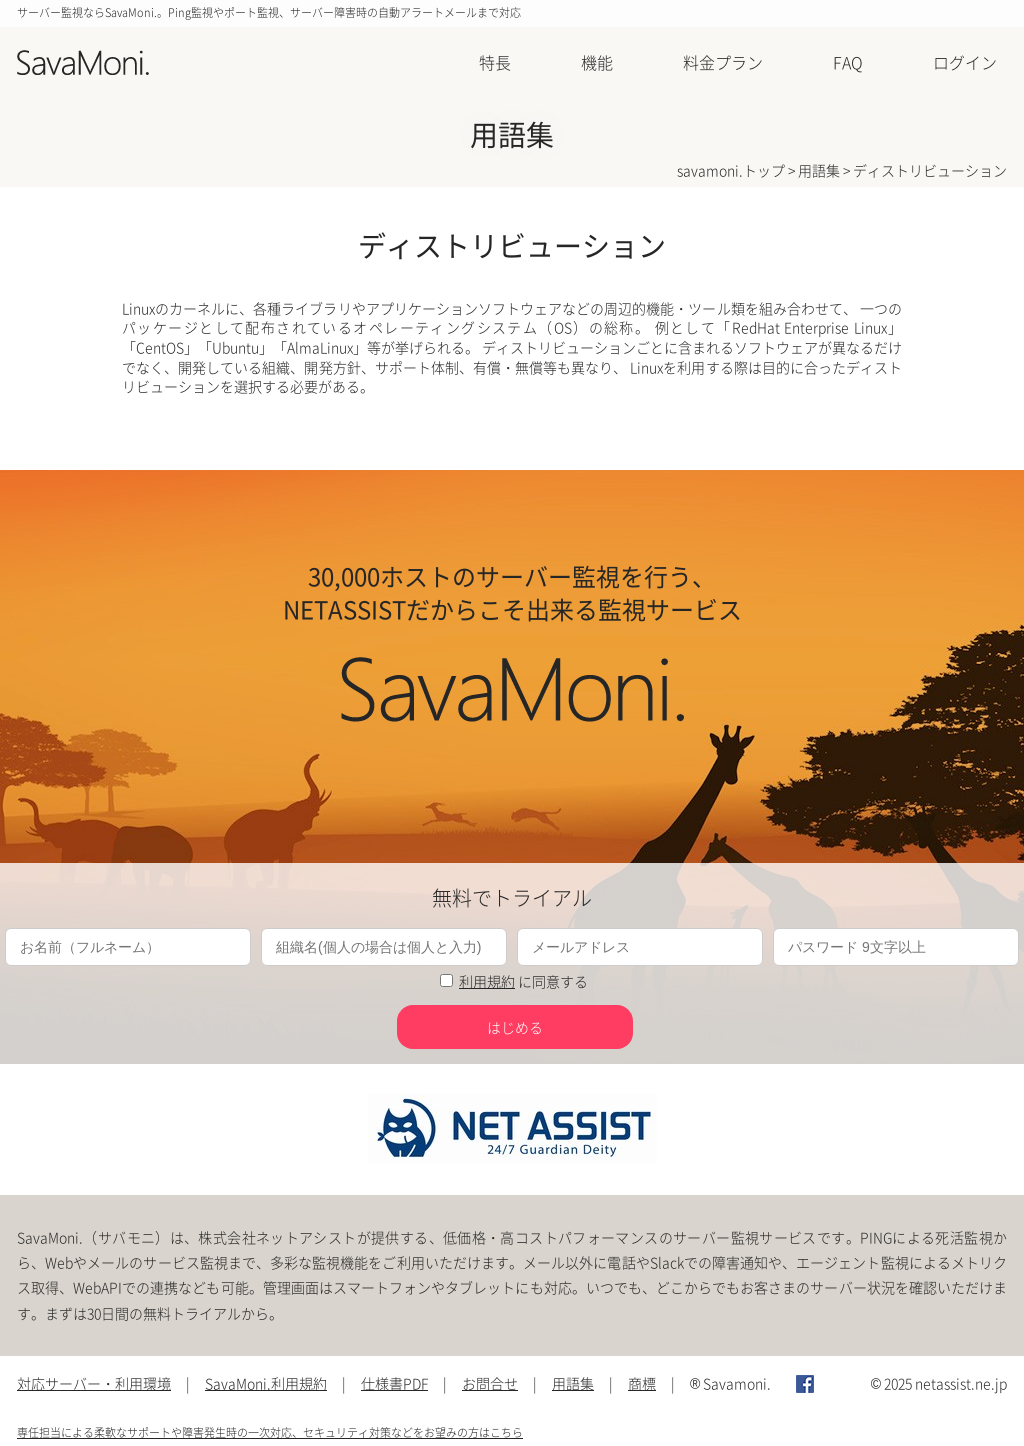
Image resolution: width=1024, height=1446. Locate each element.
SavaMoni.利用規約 (266, 1383)
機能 (597, 62)
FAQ (848, 62)
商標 (642, 1383)
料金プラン (723, 62)
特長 (495, 62)
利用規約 (487, 981)
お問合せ (490, 1383)
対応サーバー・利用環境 (94, 1383)
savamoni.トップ (731, 170)
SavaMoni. (83, 64)
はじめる (515, 1027)
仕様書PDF (394, 1383)
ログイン (965, 62)
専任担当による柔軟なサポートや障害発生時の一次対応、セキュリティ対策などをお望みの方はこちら (270, 1432)
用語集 (819, 170)
